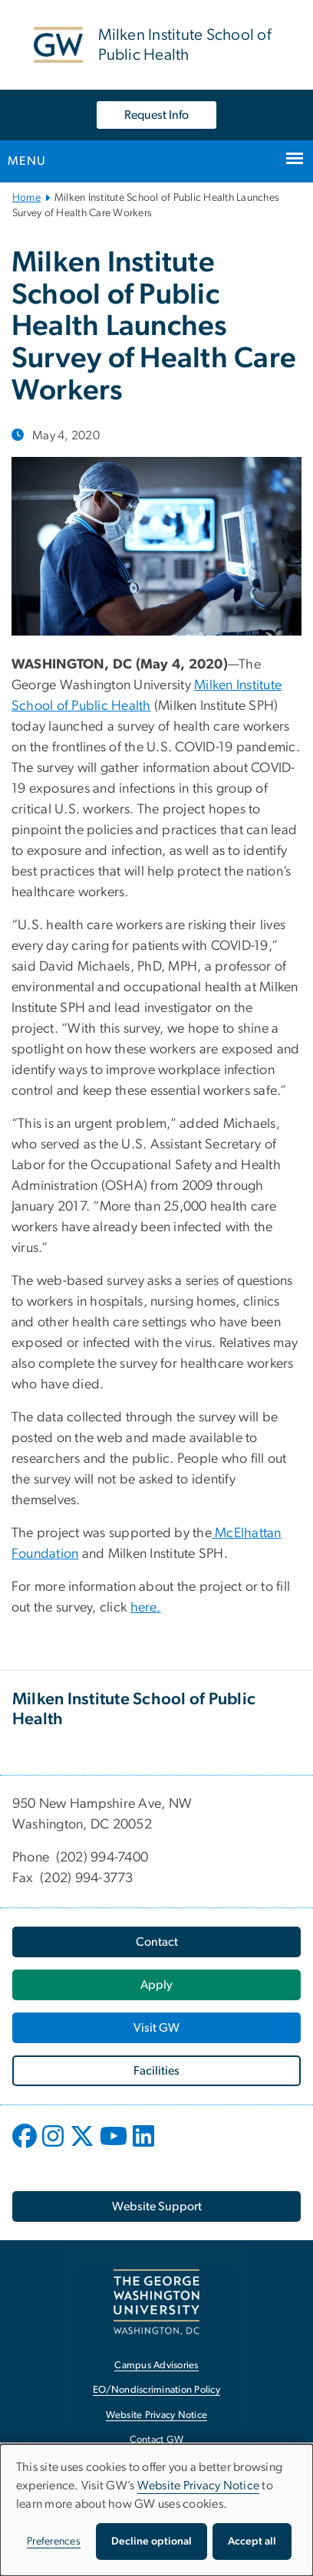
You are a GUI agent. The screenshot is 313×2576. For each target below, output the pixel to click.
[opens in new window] (26, 2147)
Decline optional (151, 2541)
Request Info (156, 115)
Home (26, 197)
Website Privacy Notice (198, 2485)
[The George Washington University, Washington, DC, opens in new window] (156, 2301)
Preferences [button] (54, 2541)
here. (145, 1608)
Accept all (252, 2541)
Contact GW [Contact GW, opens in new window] (157, 2440)
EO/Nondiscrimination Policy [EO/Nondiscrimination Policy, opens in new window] (156, 2390)
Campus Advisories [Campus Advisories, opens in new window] (156, 2366)
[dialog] (156, 2510)
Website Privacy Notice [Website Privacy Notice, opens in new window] (157, 2415)
